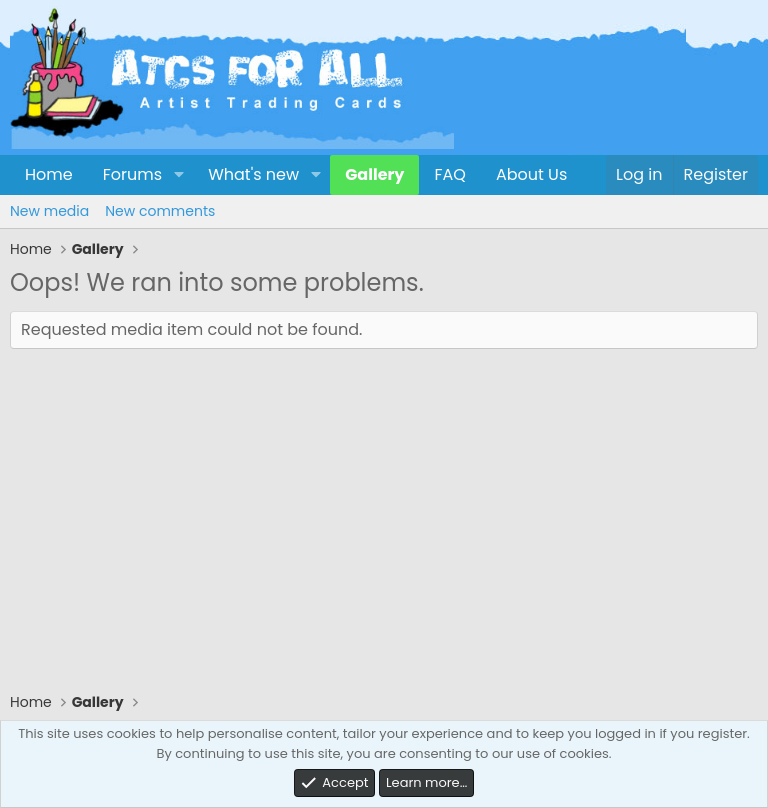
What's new (253, 174)
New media (49, 211)
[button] (178, 175)
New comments (160, 211)
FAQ (449, 174)
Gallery (374, 174)
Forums (132, 174)
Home (49, 174)
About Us (531, 174)
